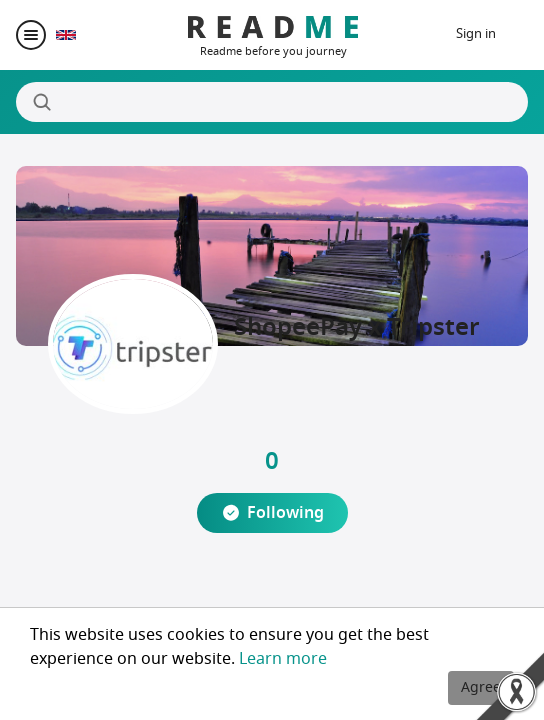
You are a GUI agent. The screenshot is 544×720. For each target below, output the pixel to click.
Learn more (283, 659)
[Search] (272, 102)
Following (285, 513)
